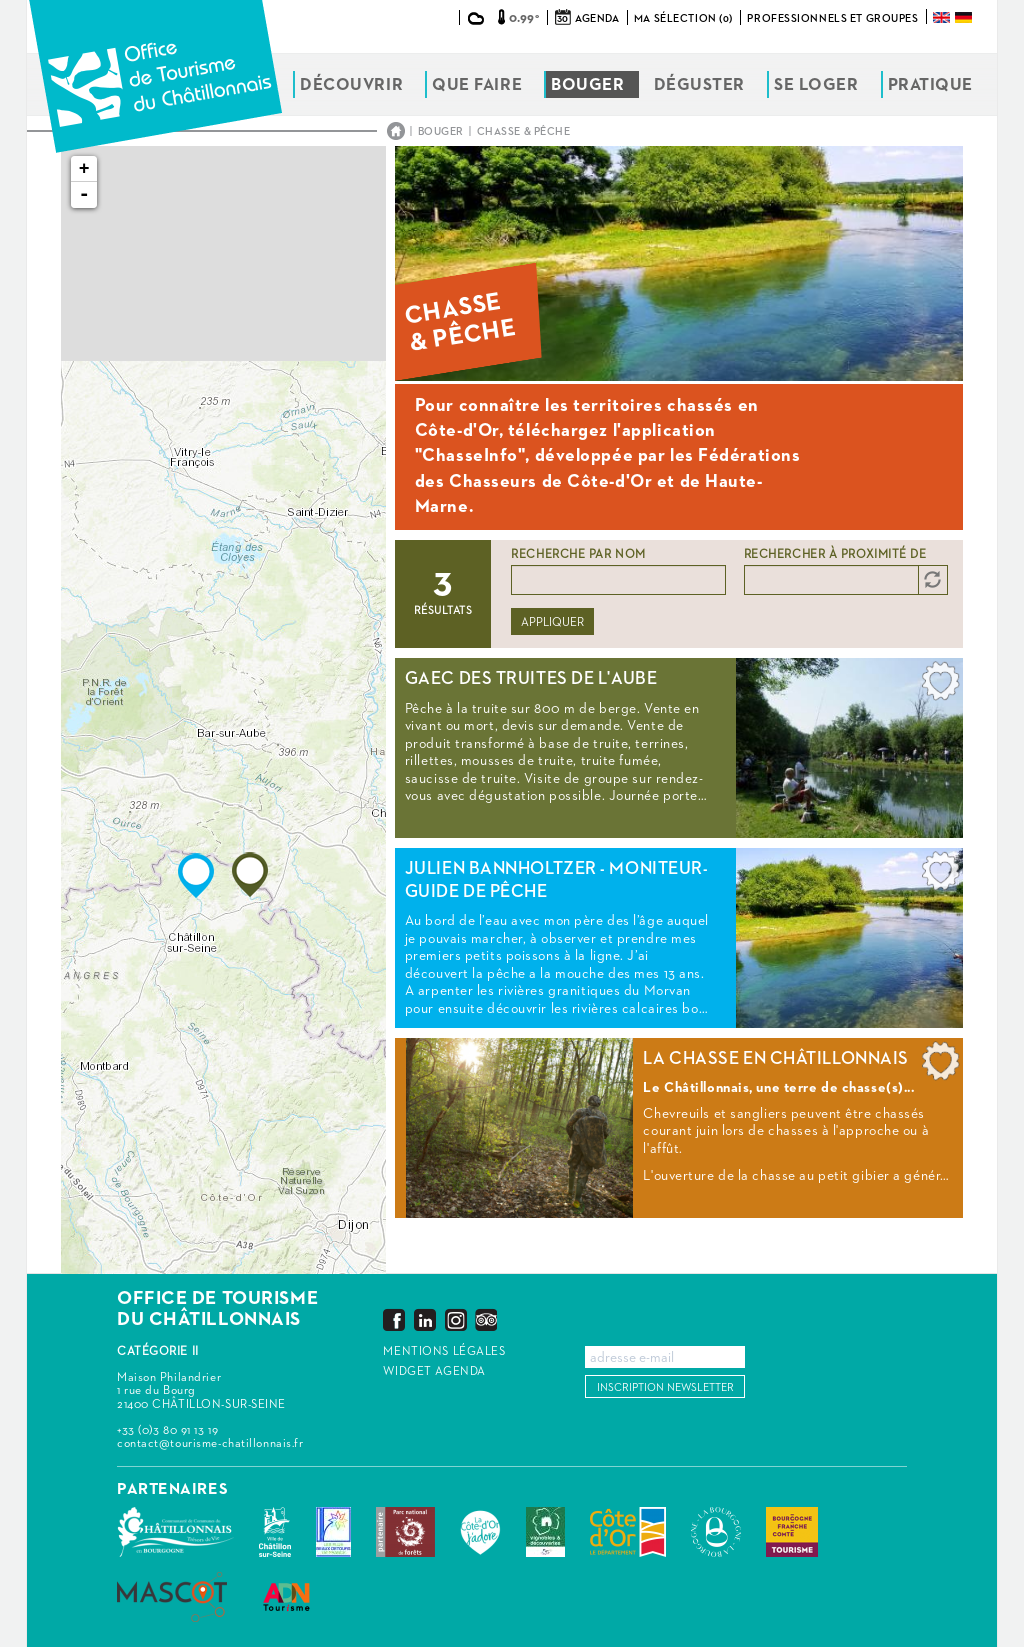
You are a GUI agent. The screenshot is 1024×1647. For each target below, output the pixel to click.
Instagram (456, 1319)
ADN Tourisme (286, 1597)
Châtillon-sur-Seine (275, 1532)
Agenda (597, 18)
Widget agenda (434, 1372)
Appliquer (552, 623)
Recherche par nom (578, 555)
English (943, 17)
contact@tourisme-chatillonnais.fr (210, 1444)
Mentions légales (444, 1352)
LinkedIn (425, 1319)
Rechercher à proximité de (835, 555)
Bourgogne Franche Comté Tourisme (792, 1532)
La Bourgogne (716, 1532)
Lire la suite (679, 748)
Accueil (396, 131)
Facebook (394, 1319)
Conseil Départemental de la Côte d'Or (628, 1532)
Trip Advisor (486, 1319)
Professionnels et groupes (832, 18)
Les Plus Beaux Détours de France (333, 1532)
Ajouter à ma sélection (941, 686)
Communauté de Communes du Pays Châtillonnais (175, 1532)
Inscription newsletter (665, 1387)
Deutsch (965, 17)
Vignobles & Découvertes (545, 1532)
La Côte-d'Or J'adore (480, 1532)
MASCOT (172, 1597)
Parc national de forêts (405, 1532)
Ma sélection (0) (683, 18)
